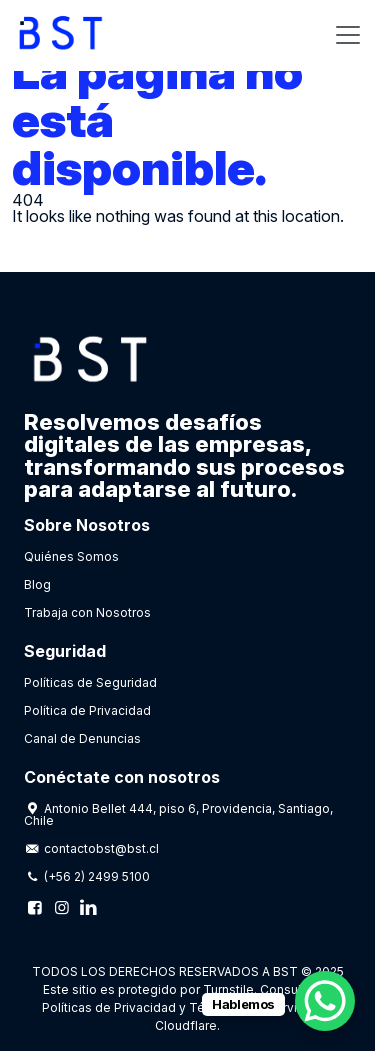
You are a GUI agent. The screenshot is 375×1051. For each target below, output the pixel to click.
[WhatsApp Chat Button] (325, 1001)
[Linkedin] (88, 907)
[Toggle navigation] (348, 35)
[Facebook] (35, 907)
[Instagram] (61, 907)
